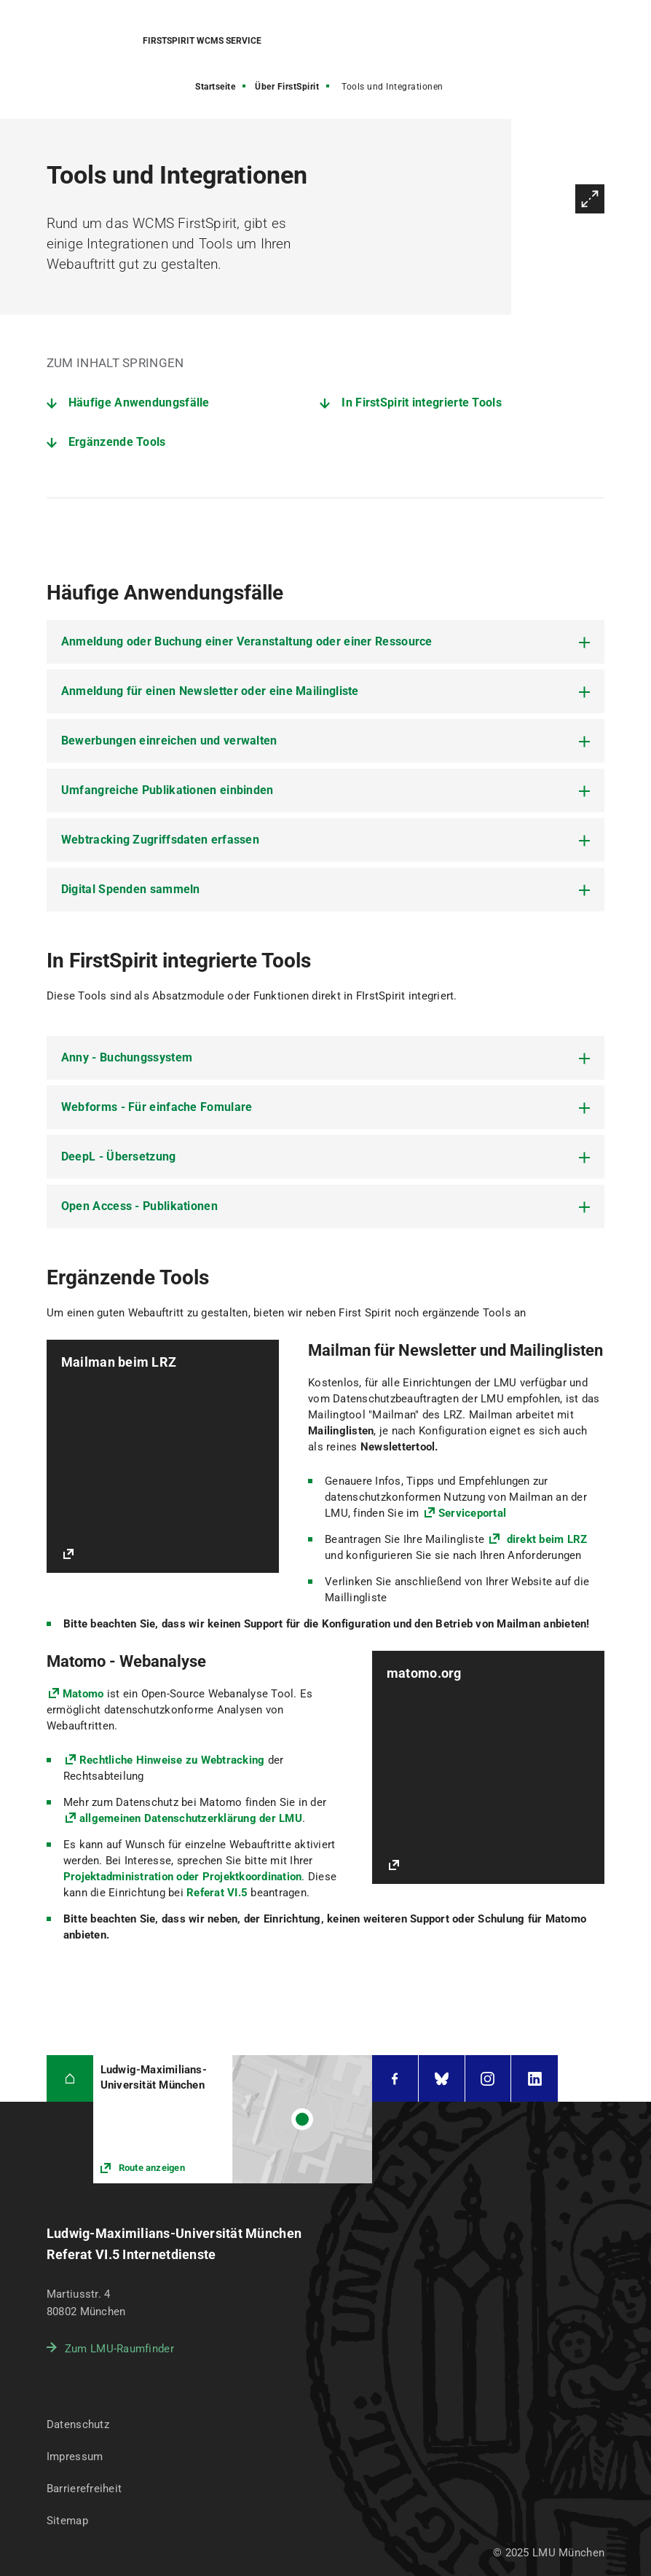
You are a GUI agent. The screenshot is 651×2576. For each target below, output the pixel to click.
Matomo (83, 1693)
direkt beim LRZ (545, 1539)
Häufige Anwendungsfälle (139, 402)
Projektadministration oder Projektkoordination (182, 1876)
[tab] (325, 642)
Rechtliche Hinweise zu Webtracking (172, 1760)
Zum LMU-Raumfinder (119, 2348)
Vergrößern (589, 198)
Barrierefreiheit (84, 2488)
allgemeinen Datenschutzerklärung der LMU (190, 1818)
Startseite (215, 87)
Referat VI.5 (217, 1892)
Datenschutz (78, 2424)
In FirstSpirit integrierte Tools (422, 402)
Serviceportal (472, 1513)
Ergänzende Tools (117, 442)
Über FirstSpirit (287, 87)
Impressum (75, 2456)
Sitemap (67, 2520)
